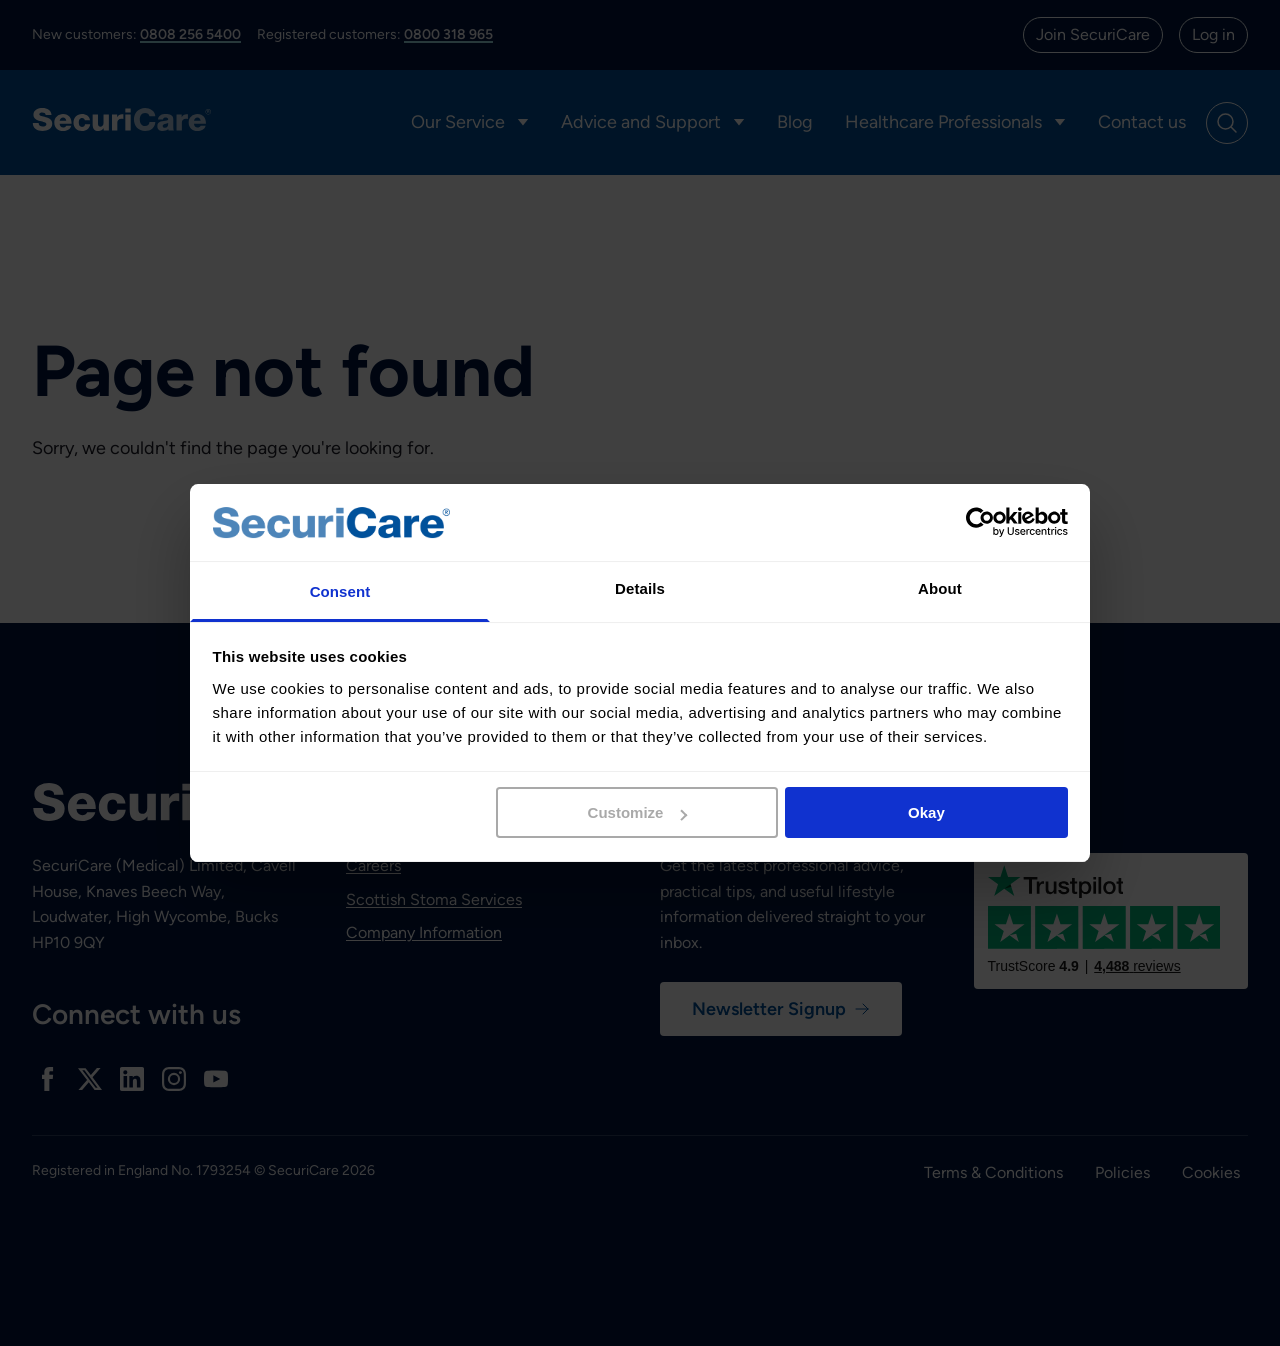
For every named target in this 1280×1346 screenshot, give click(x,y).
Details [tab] (640, 588)
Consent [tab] (340, 591)
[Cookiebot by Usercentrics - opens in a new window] (980, 522)
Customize (638, 812)
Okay (926, 812)
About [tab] (940, 588)
